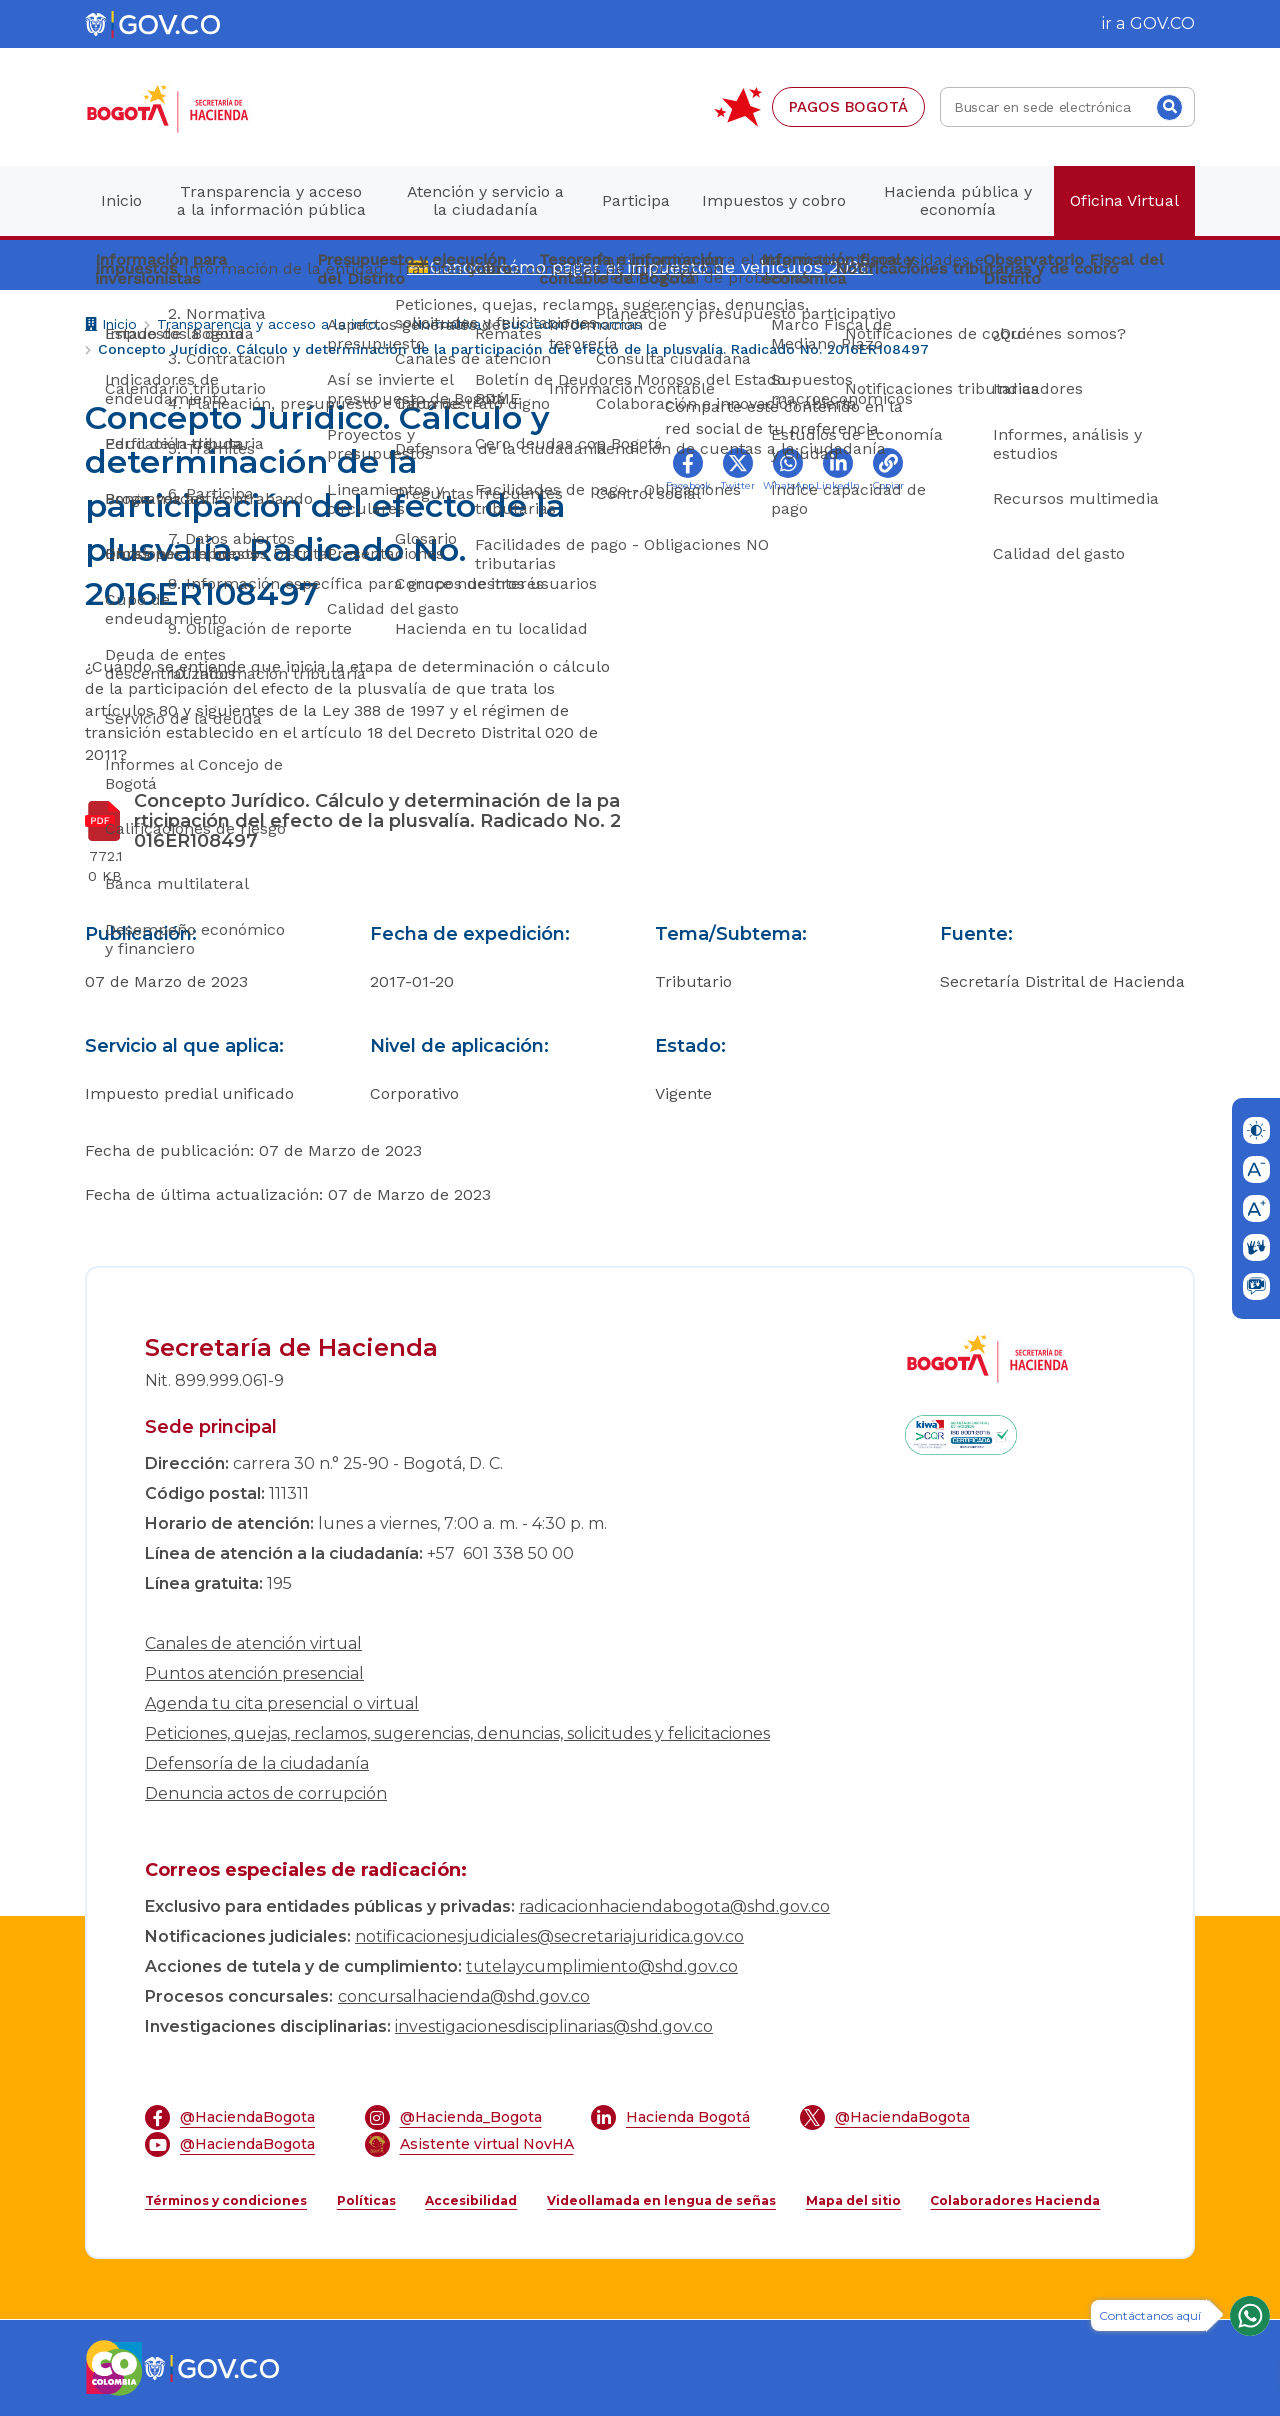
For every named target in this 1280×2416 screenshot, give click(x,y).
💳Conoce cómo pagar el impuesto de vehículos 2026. (640, 266)
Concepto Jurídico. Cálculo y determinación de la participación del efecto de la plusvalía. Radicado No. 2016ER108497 (513, 349)
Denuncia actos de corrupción (266, 1793)
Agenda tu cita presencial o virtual (282, 1703)
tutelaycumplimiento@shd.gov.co (602, 1966)
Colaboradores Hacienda (1015, 2200)
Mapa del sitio (853, 2200)
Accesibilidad (471, 2200)
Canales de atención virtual (253, 1643)
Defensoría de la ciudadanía (257, 1763)
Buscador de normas (571, 324)
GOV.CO (1162, 23)
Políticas (366, 2200)
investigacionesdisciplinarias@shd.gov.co (554, 2026)
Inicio (111, 326)
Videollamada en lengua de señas (661, 2200)
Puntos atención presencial (254, 1673)
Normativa (446, 324)
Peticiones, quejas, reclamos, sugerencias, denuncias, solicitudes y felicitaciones (457, 1733)
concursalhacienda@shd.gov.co (464, 1996)
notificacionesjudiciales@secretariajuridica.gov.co (549, 1936)
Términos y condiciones (226, 2200)
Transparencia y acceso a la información (274, 324)
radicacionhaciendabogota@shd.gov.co (674, 1906)
